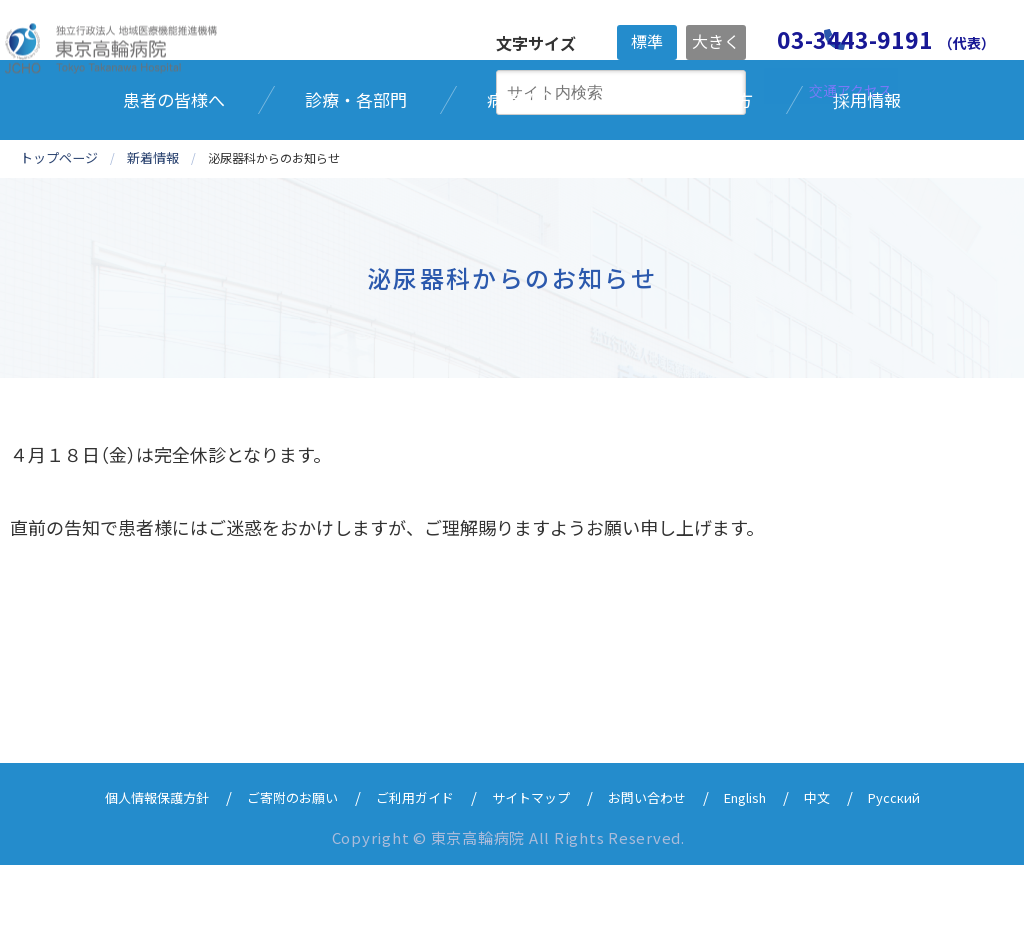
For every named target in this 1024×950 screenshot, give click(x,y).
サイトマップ (534, 881)
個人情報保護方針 (120, 881)
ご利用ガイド (406, 881)
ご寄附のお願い (270, 881)
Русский (933, 881)
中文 (850, 881)
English (771, 881)
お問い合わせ (662, 881)
